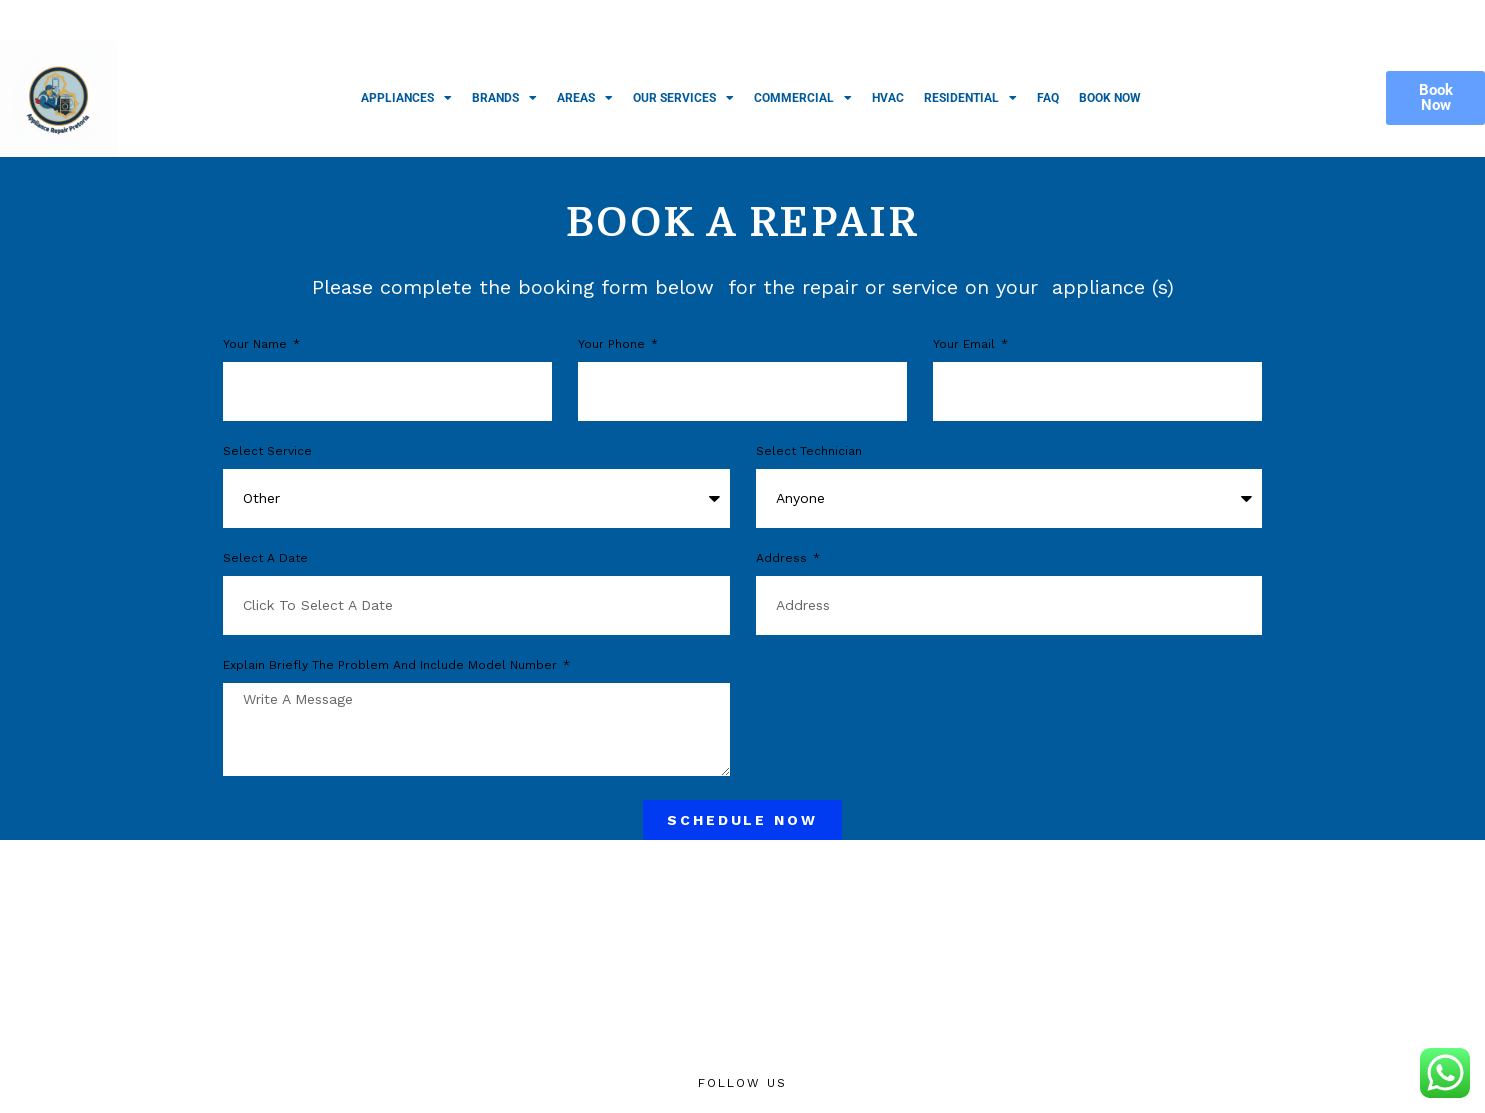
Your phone (613, 344)
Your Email (966, 344)
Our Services (683, 98)
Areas (585, 98)
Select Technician (809, 451)
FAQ (1048, 98)
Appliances (406, 98)
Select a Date (265, 558)
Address (783, 558)
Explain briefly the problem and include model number (392, 665)
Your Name (257, 344)
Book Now (1110, 98)
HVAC (888, 98)
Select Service (267, 451)
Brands (504, 98)
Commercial (803, 98)
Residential (970, 98)
